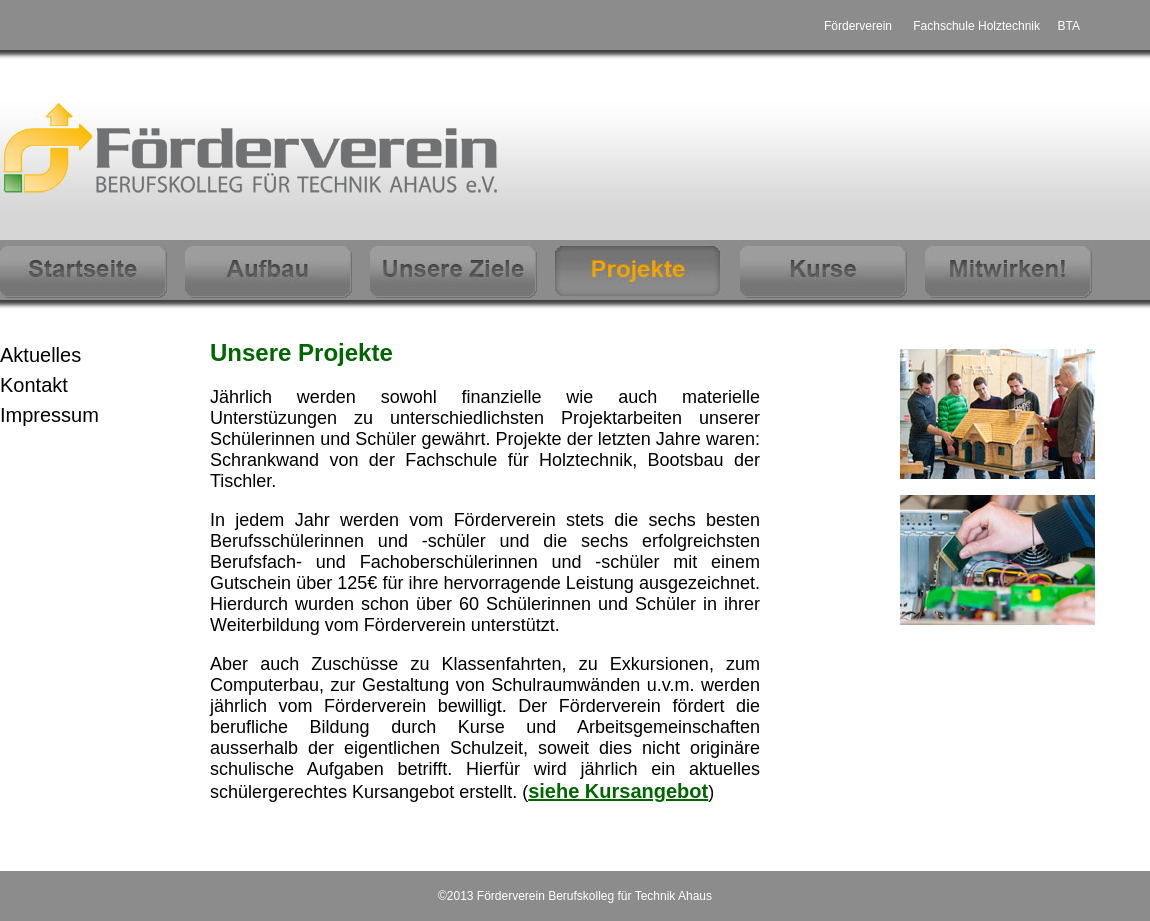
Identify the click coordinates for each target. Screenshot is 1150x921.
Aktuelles (40, 355)
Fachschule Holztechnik (976, 26)
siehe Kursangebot (618, 791)
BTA (1069, 26)
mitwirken (1017, 269)
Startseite (92, 269)
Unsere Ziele (462, 269)
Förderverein (858, 26)
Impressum (49, 415)
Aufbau (277, 269)
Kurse (832, 269)
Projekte (647, 269)
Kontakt (34, 385)
